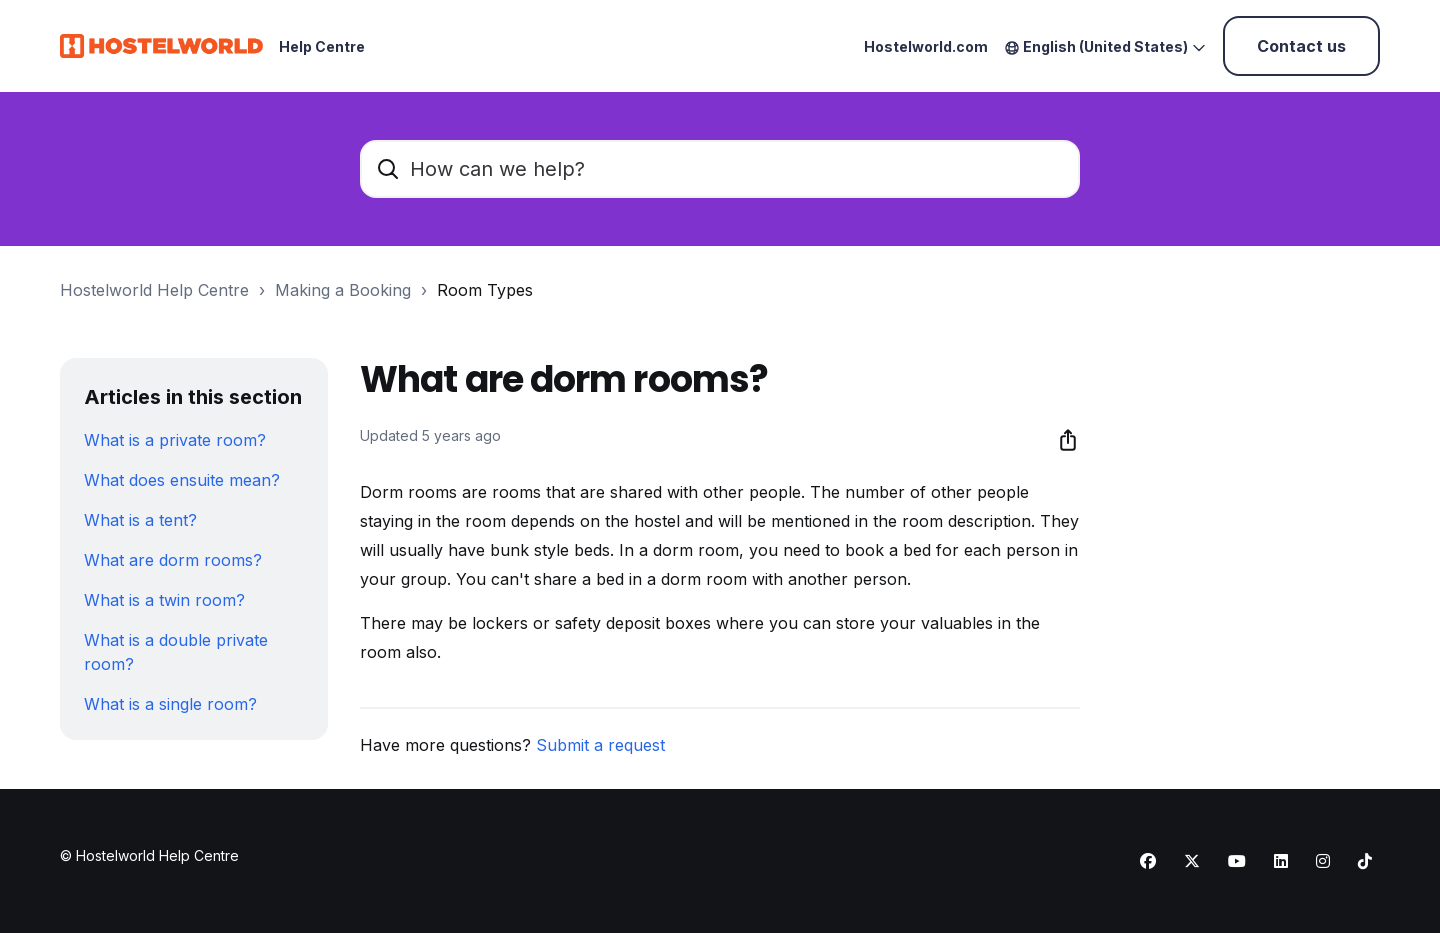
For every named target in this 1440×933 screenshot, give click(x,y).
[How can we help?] (720, 169)
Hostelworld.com (926, 46)
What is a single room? (170, 704)
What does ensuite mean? (182, 480)
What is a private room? (175, 440)
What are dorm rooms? (173, 560)
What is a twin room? (164, 600)
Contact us (1301, 46)
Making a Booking (343, 290)
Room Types (485, 290)
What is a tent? (140, 520)
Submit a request (600, 745)
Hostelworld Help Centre (154, 290)
